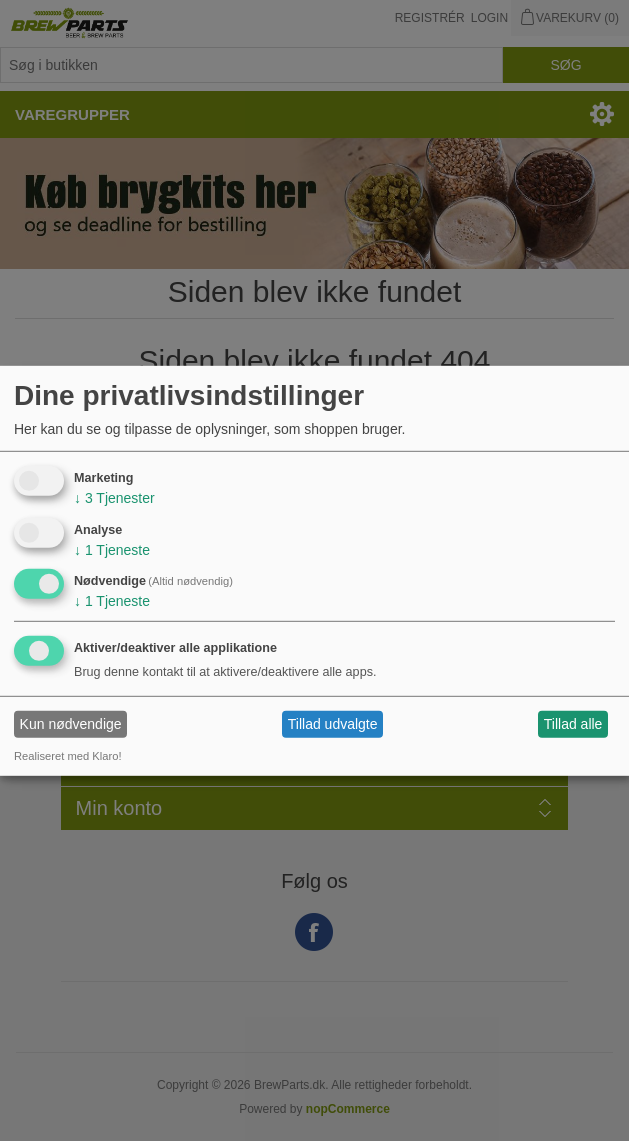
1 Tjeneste (112, 549)
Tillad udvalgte (333, 724)
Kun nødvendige (71, 724)
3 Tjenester (114, 498)
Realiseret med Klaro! (68, 756)
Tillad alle (573, 724)
